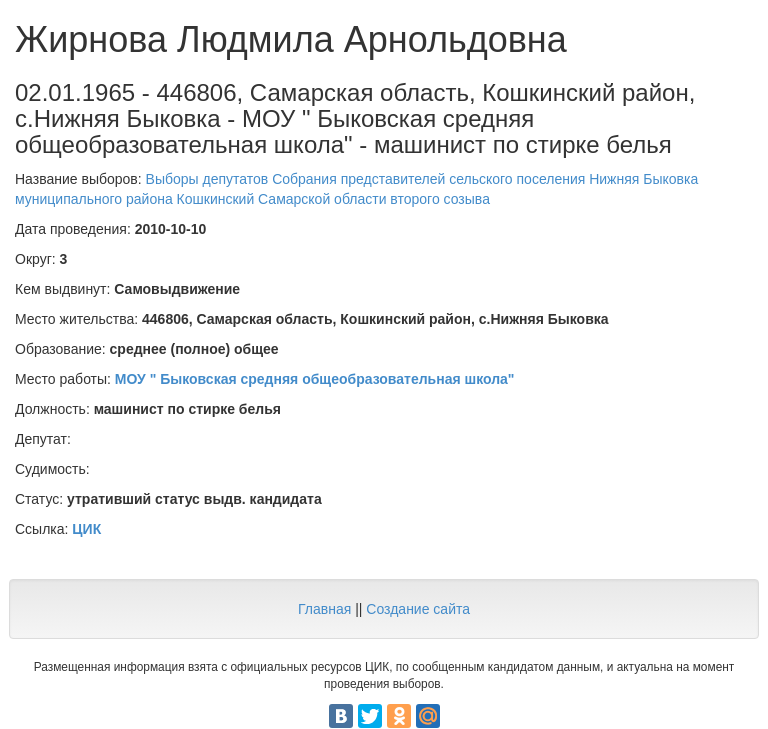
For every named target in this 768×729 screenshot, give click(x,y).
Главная (324, 609)
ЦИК (86, 529)
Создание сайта (418, 609)
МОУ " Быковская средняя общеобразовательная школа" (315, 379)
